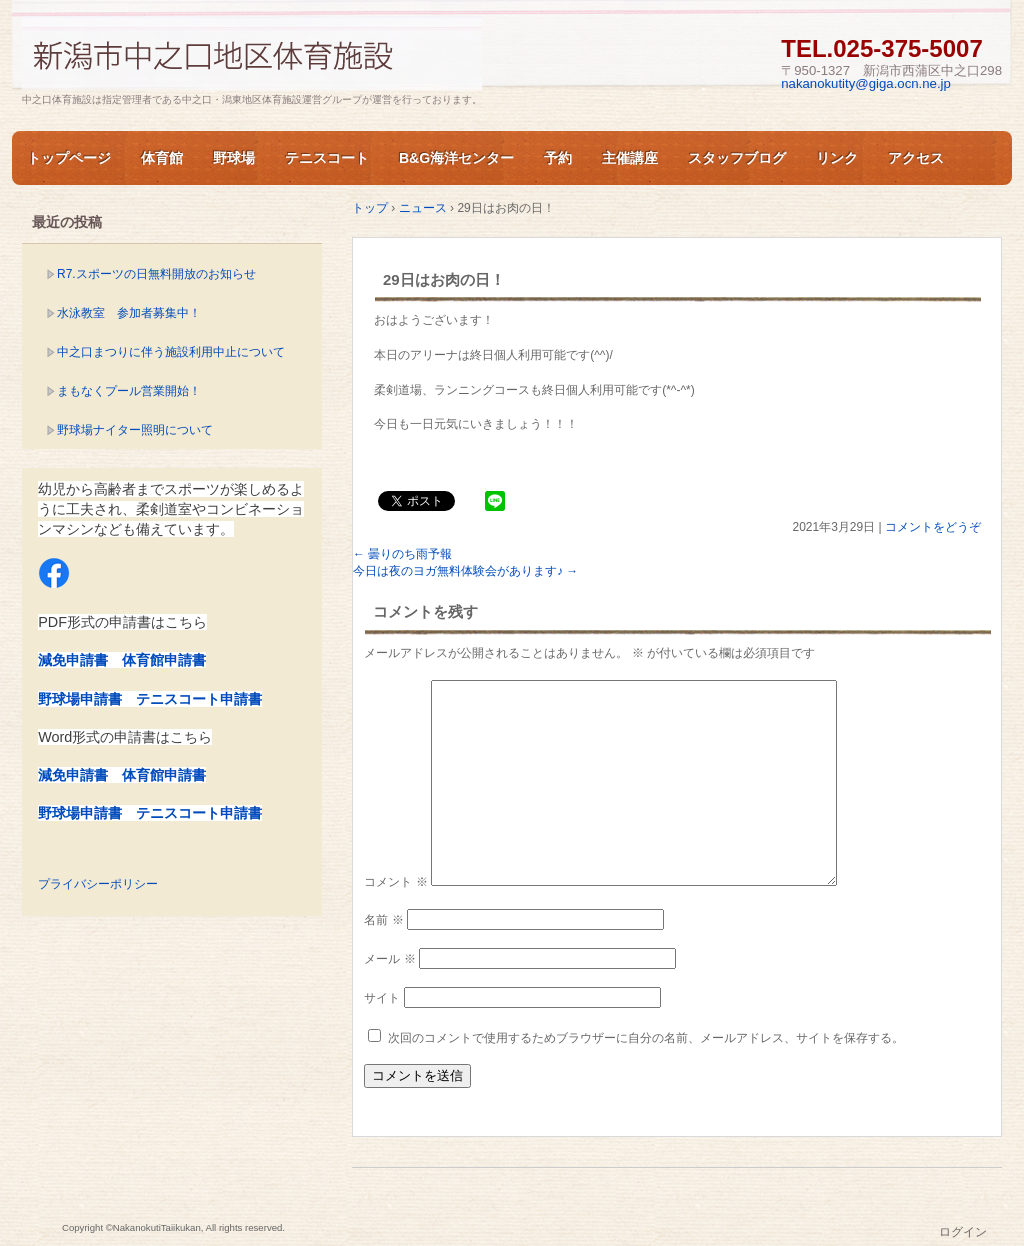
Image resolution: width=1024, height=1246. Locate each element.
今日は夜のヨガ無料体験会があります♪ (465, 571)
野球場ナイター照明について (135, 430)
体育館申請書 (164, 660)
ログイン (963, 1232)
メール (389, 959)
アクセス (916, 158)
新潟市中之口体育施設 (252, 53)
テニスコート (327, 158)
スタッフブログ (737, 158)
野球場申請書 (80, 699)
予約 (558, 158)
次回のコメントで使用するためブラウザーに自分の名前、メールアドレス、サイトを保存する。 (646, 1038)
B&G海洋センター (456, 158)
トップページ (69, 158)
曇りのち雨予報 (402, 554)
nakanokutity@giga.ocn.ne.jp (866, 83)
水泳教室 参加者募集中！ (129, 313)
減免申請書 (73, 660)
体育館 (162, 158)
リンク (837, 158)
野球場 (234, 158)
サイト (382, 998)
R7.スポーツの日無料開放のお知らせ (156, 274)
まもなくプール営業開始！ (129, 391)
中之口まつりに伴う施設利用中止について (171, 352)
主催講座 (630, 158)
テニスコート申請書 (199, 699)
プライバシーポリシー (98, 884)
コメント (395, 882)
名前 (383, 920)
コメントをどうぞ (933, 527)
